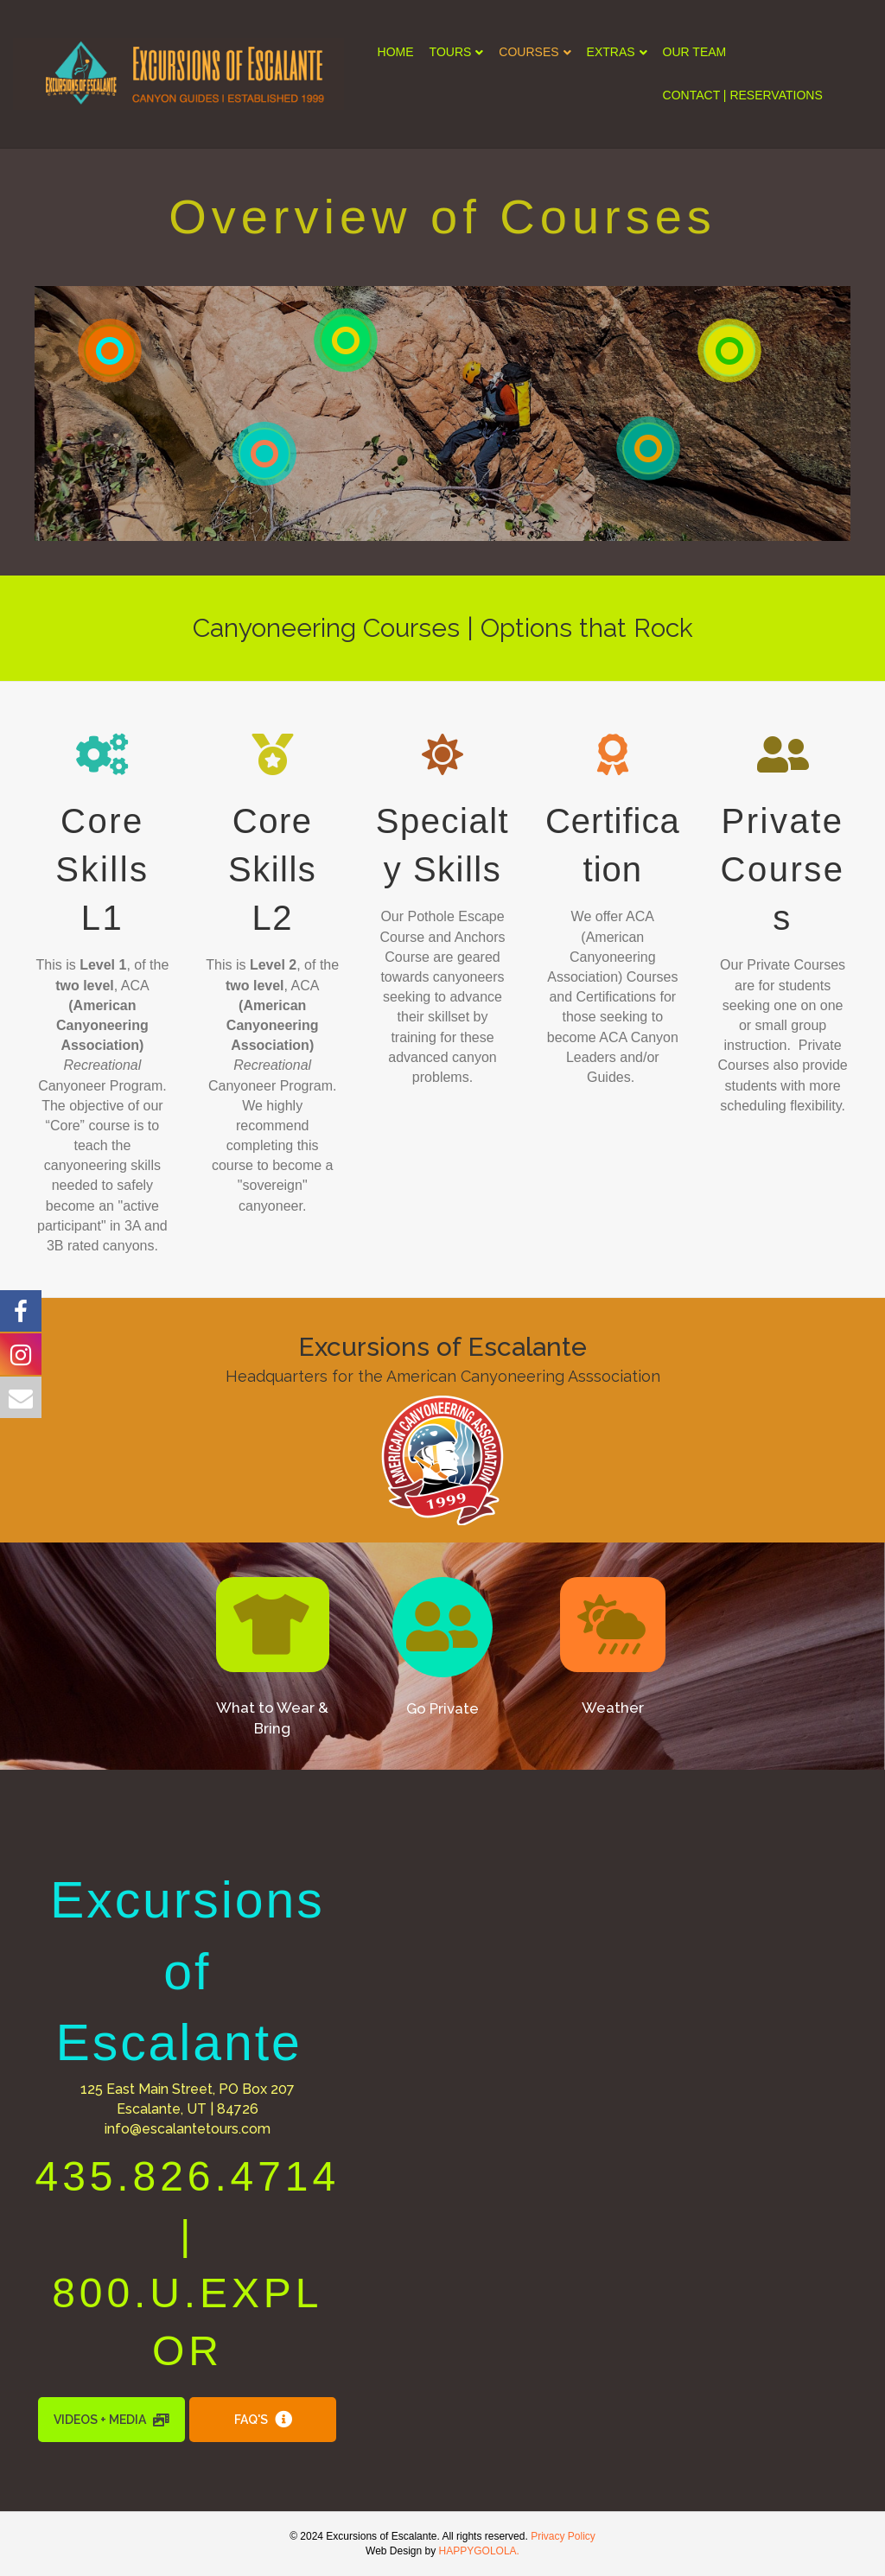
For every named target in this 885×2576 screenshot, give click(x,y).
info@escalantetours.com (188, 2129)
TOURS (451, 52)
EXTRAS (611, 52)
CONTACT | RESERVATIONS (743, 95)
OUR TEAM (695, 52)
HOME (396, 52)
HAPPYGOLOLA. (479, 2551)
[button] (272, 1624)
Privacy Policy (563, 2536)
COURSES (528, 52)
